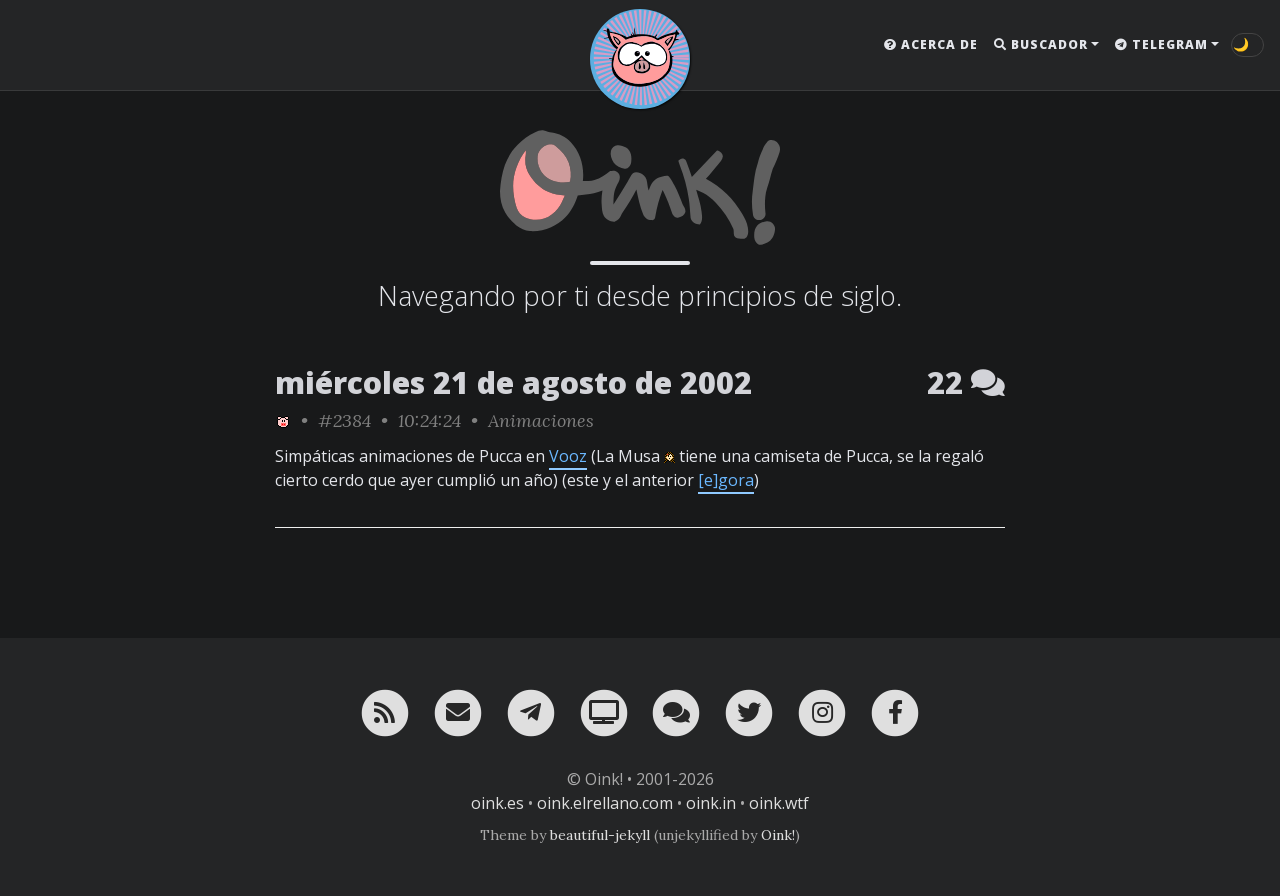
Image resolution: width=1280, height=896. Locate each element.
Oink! (778, 835)
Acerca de (931, 44)
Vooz (568, 456)
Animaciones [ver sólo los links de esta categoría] (541, 420)
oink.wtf (779, 803)
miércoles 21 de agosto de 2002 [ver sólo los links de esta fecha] (513, 382)
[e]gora (726, 480)
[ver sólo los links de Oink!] (283, 420)
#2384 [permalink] (344, 420)
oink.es (497, 803)
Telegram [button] (1161, 44)
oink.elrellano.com (605, 803)
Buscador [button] (1041, 44)
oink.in (711, 803)
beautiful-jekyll (600, 835)
